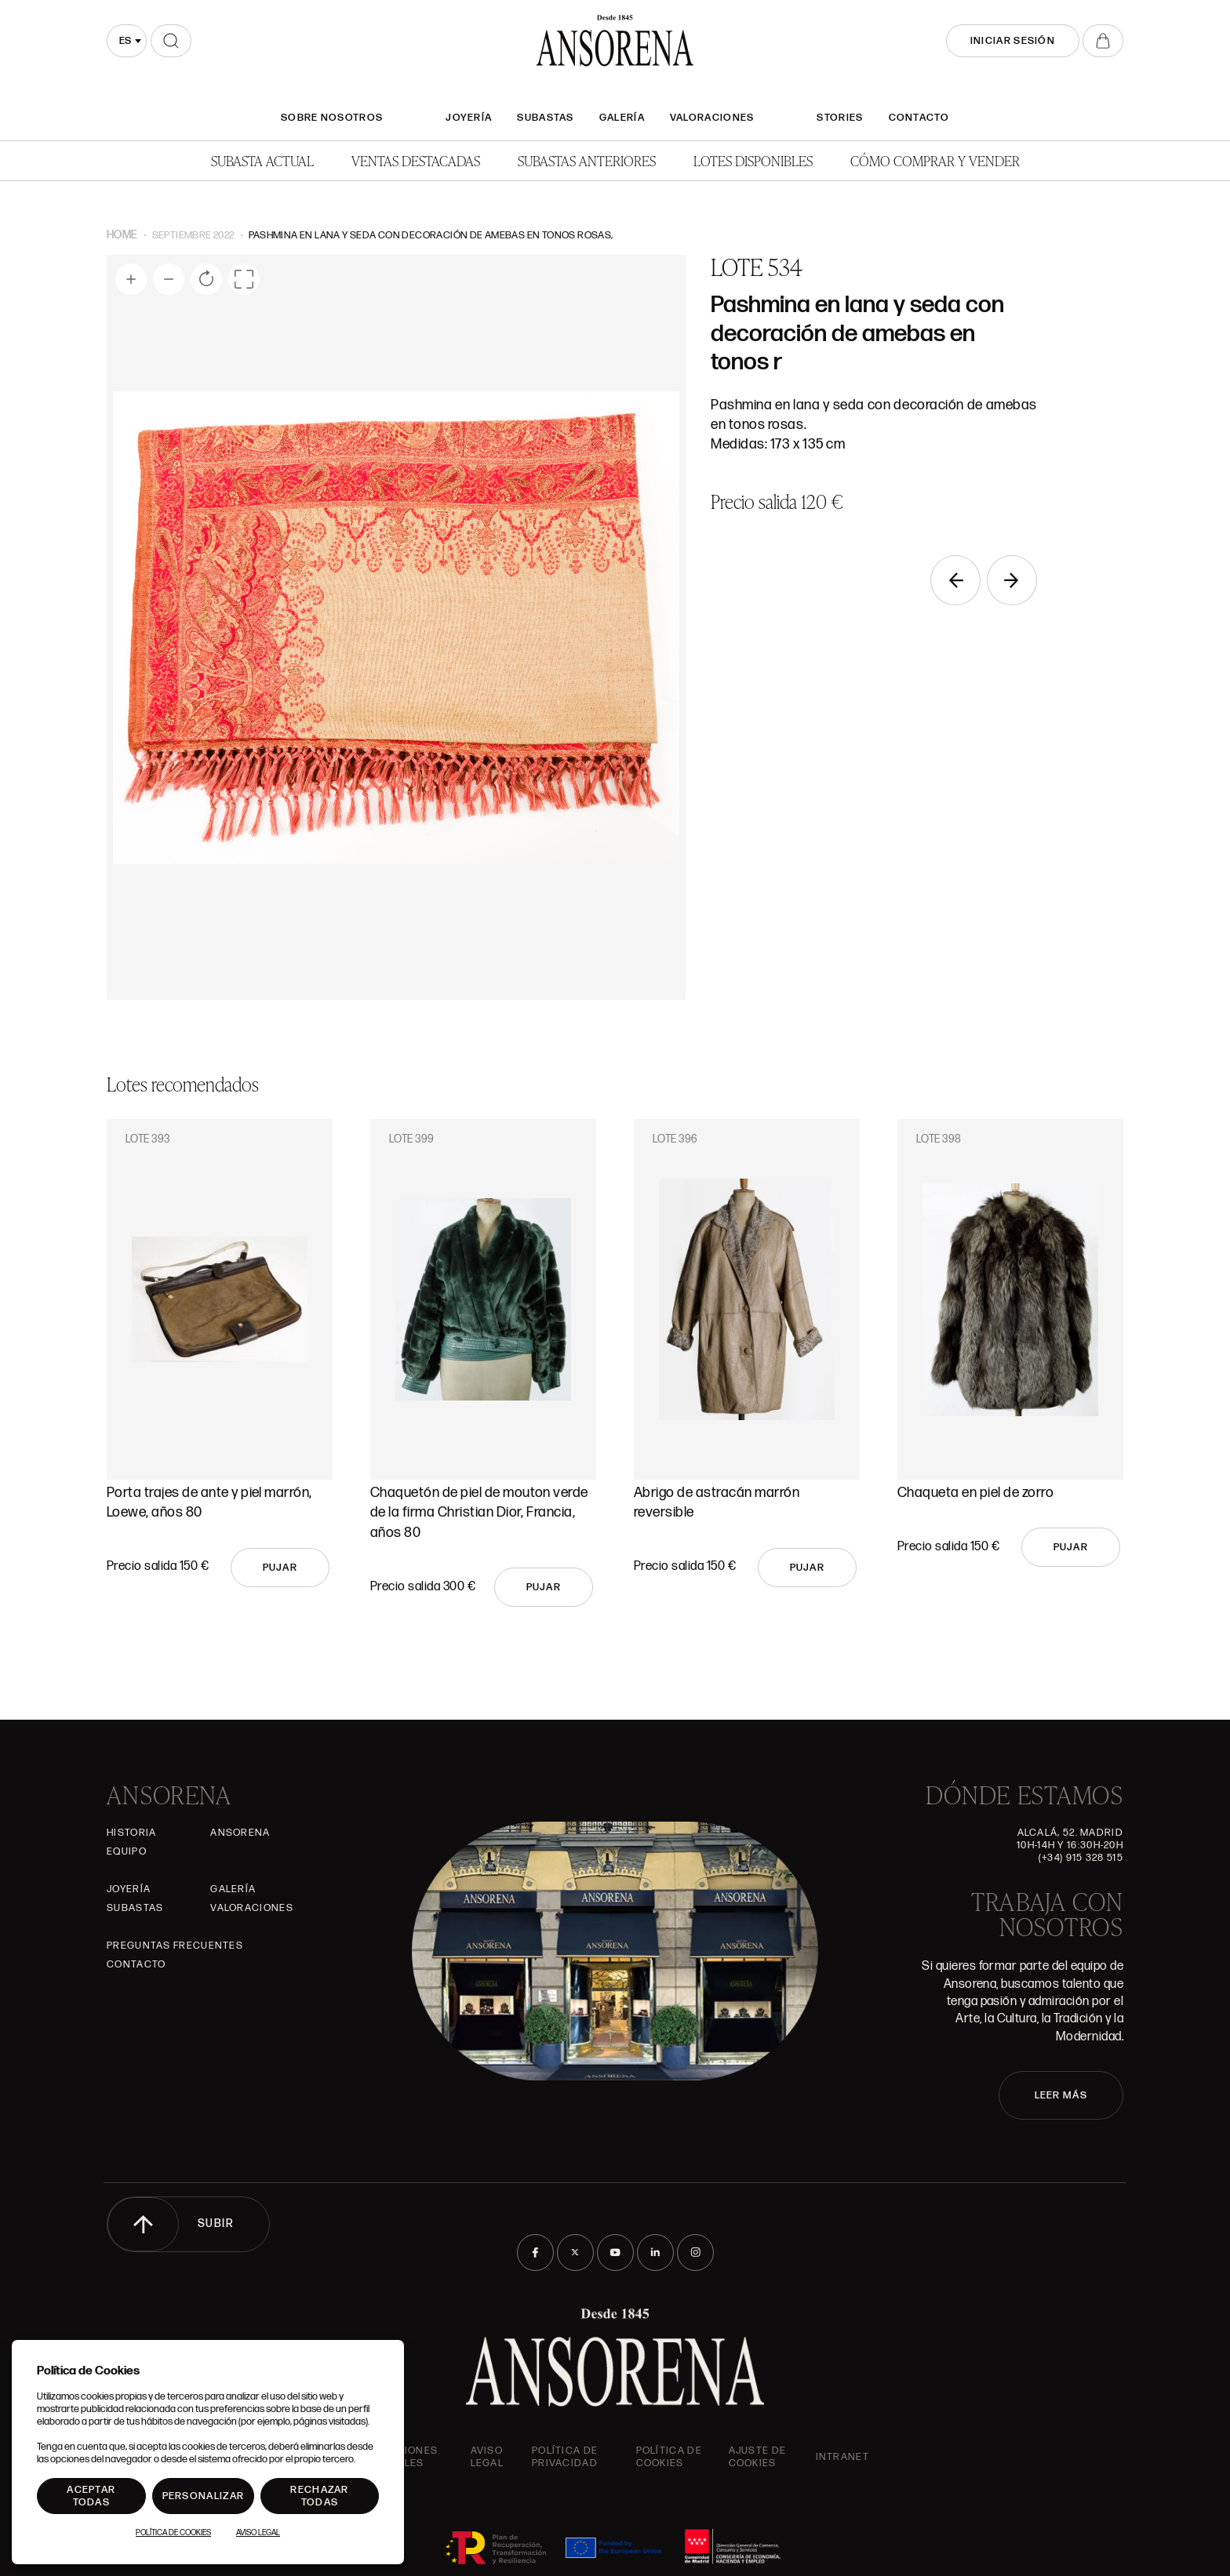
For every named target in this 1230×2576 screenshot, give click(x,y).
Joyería (469, 117)
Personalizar (203, 2496)
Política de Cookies (173, 2533)
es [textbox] (125, 41)
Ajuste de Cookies (758, 2456)
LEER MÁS (1061, 2095)
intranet (842, 2457)
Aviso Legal (487, 2456)
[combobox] (126, 41)
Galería (622, 117)
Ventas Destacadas (415, 160)
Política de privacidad (565, 2456)
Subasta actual (262, 160)
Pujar (280, 1567)
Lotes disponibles (753, 160)
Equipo (127, 1851)
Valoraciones (712, 117)
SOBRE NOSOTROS (332, 117)
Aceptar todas (91, 2496)
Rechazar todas (319, 2496)
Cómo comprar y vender (935, 160)
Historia (131, 1832)
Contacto (919, 117)
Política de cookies (669, 2456)
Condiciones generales (399, 2456)
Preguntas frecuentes (175, 1945)
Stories (840, 117)
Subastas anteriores (587, 160)
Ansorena (240, 1832)
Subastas (545, 117)
